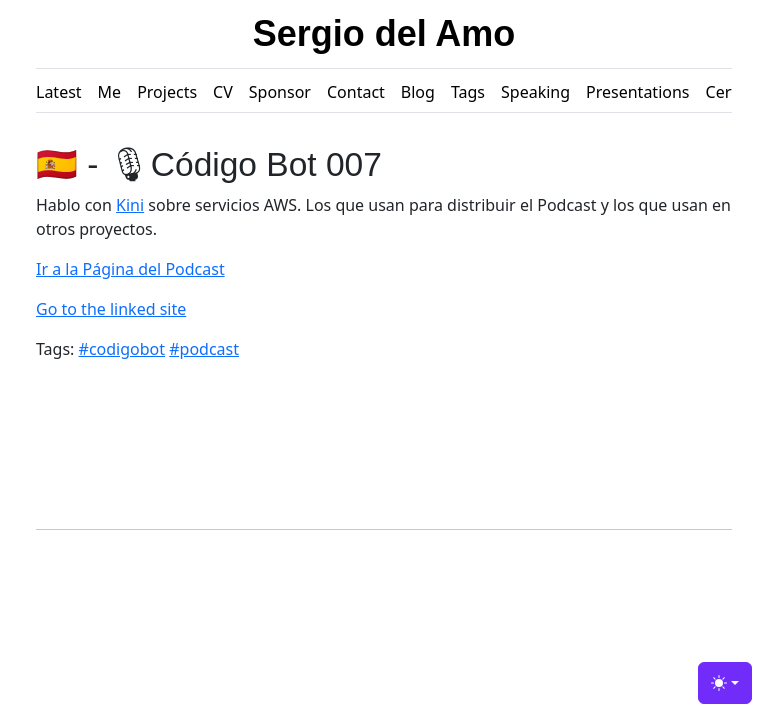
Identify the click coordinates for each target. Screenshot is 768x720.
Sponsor (280, 92)
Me (110, 92)
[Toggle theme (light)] (725, 683)
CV (223, 92)
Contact (356, 92)
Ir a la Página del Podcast (130, 269)
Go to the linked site (111, 309)
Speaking (535, 92)
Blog (418, 92)
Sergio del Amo (384, 33)
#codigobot (122, 349)
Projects (167, 92)
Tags (468, 92)
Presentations (637, 92)
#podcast (204, 349)
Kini (130, 205)
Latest (59, 92)
